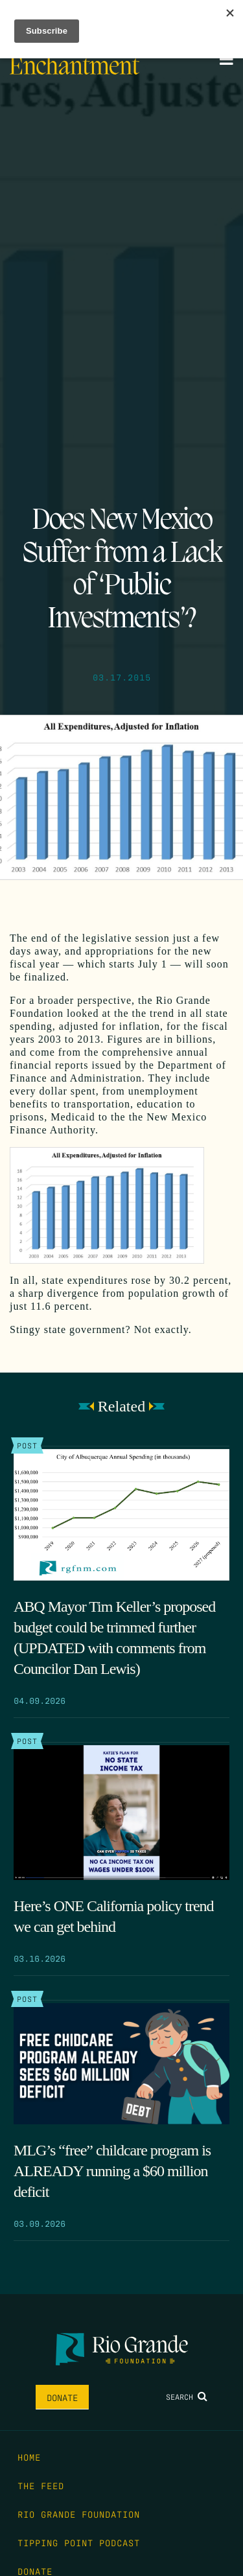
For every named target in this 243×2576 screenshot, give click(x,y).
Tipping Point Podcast (78, 2542)
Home (29, 2457)
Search (186, 2396)
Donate (62, 2397)
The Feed (40, 2485)
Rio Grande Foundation (78, 2514)
